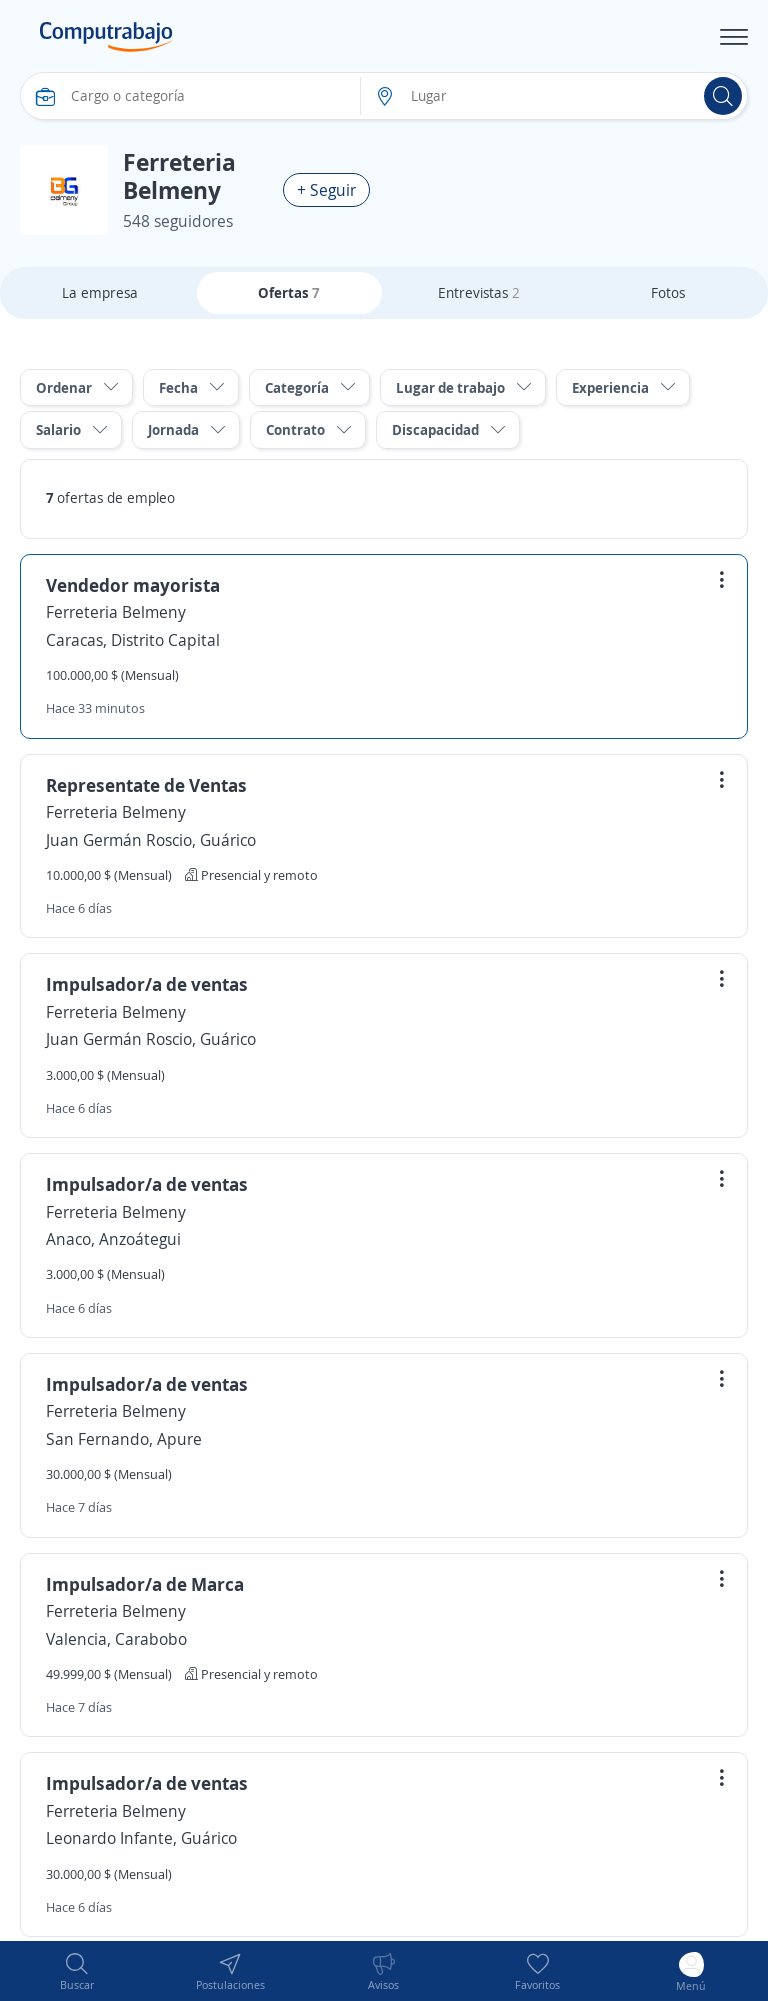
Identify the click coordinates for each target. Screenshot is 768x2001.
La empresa (100, 292)
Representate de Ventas (146, 785)
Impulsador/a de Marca (145, 1584)
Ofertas (289, 292)
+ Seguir (326, 190)
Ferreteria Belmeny (116, 612)
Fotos (668, 292)
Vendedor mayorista (133, 585)
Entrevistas (479, 292)
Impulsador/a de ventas (147, 984)
